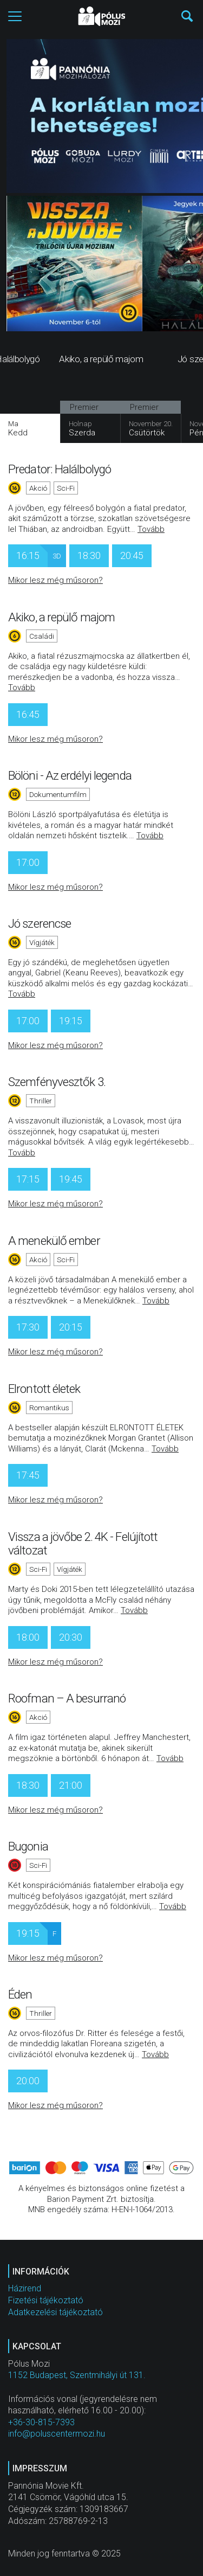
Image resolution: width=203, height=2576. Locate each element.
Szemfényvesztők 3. (57, 1082)
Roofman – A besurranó (67, 1698)
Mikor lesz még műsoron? (55, 580)
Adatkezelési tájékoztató (55, 2312)
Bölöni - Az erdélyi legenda (70, 775)
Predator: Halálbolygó (59, 469)
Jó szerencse (39, 923)
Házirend (24, 2288)
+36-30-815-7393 (41, 2422)
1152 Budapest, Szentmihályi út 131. (77, 2375)
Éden (20, 1994)
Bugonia (28, 1846)
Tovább (151, 529)
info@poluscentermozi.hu (56, 2434)
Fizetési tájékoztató (45, 2300)
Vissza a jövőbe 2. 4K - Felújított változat (83, 1544)
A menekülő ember (54, 1241)
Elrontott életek (44, 1389)
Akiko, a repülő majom (61, 617)
